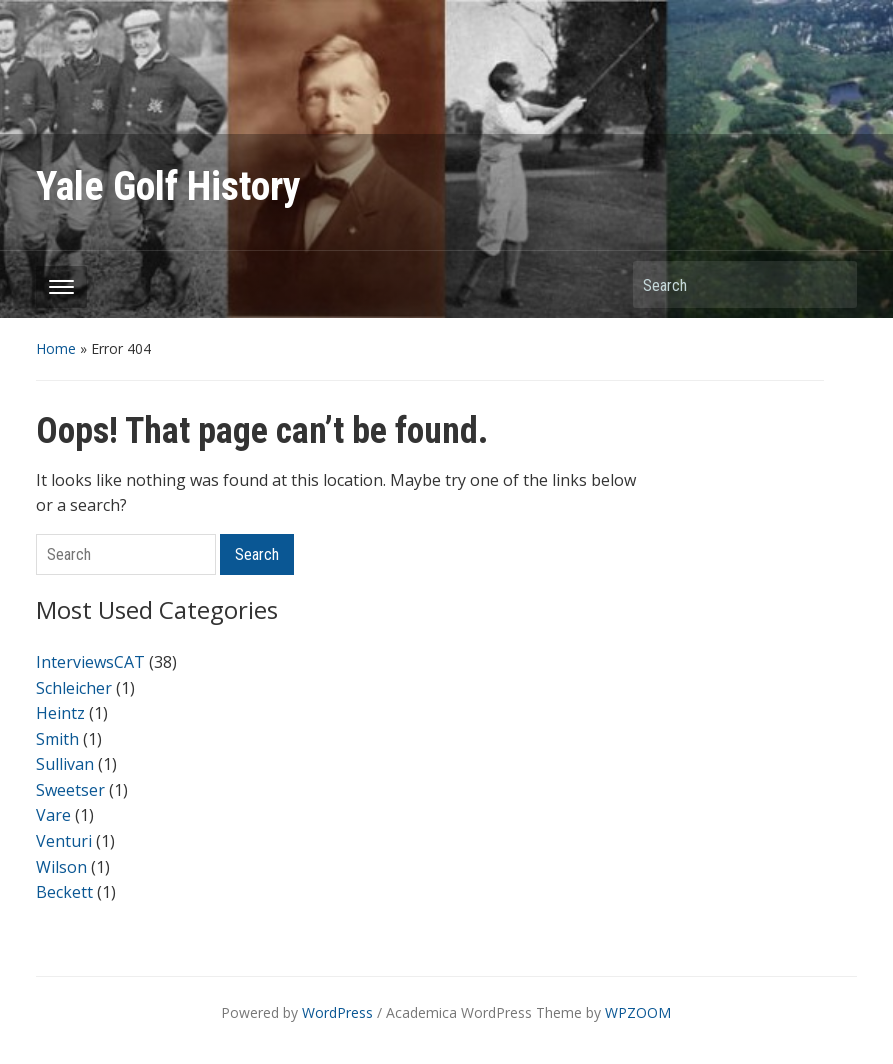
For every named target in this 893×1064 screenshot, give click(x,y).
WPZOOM (638, 1012)
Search (832, 284)
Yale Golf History (168, 186)
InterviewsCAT (90, 662)
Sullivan (65, 764)
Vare (53, 815)
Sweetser (70, 790)
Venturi (64, 841)
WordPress (337, 1012)
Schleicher (74, 688)
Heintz (60, 713)
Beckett (64, 892)
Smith (57, 739)
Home (56, 348)
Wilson (61, 867)
